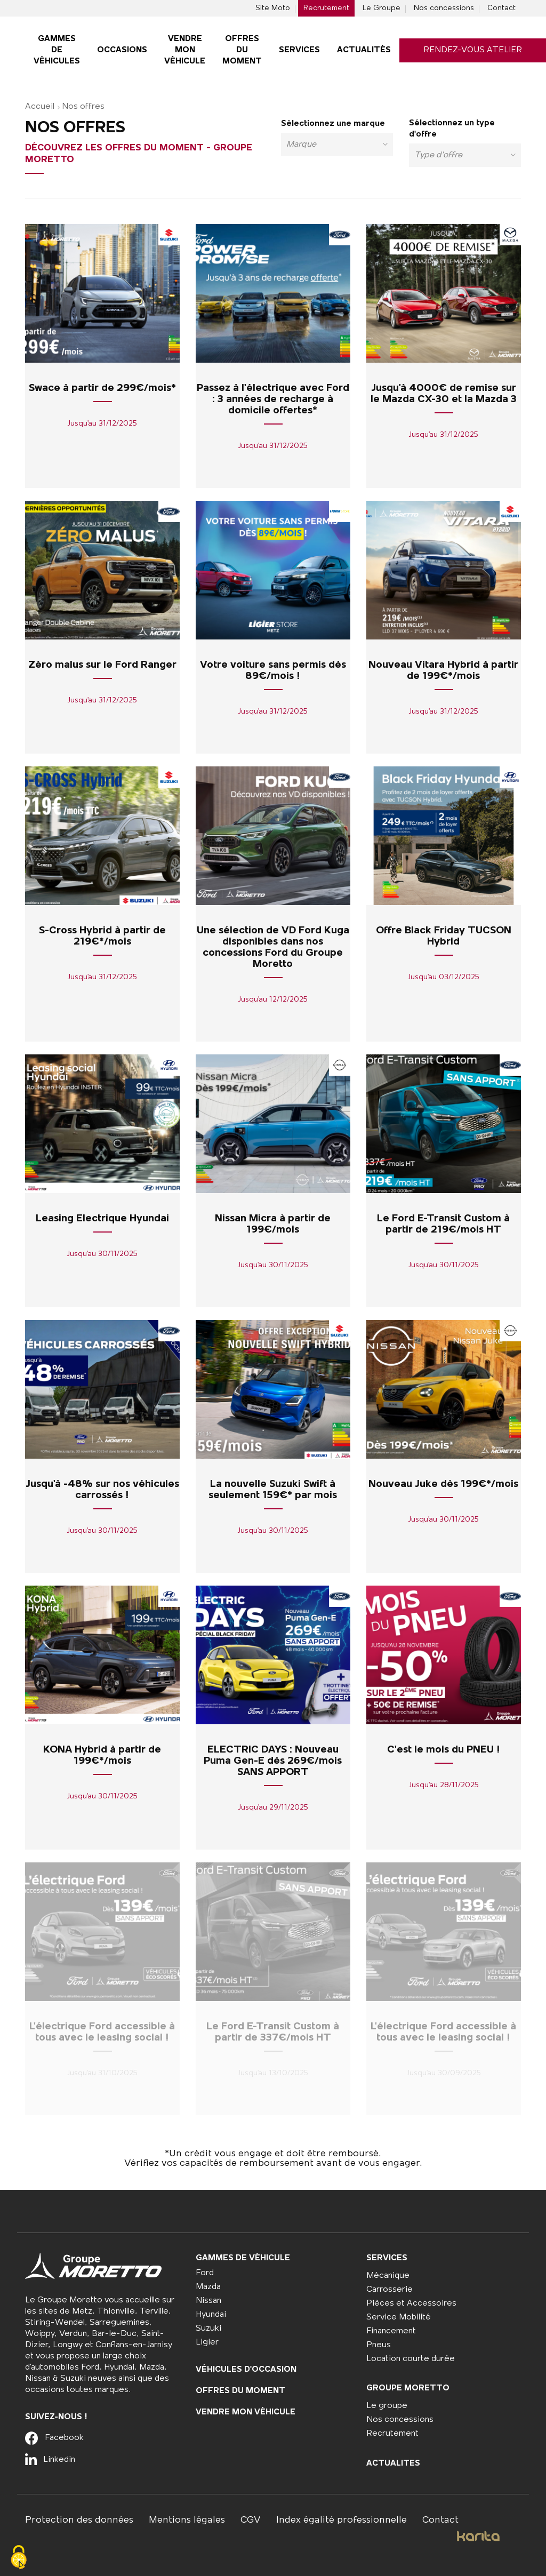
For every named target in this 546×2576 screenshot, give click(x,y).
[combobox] (337, 144)
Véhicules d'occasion (246, 2369)
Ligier (207, 2342)
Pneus (378, 2345)
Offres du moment (242, 50)
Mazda (208, 2287)
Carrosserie (389, 2289)
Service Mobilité (398, 2317)
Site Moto (272, 8)
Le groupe (386, 2406)
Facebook (54, 2438)
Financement (391, 2331)
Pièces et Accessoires (411, 2303)
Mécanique (388, 2275)
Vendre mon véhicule (184, 50)
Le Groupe (381, 8)
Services (299, 50)
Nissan (208, 2301)
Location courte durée (410, 2359)
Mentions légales (187, 2520)
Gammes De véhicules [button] (57, 50)
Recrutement (326, 8)
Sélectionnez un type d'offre (452, 129)
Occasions (122, 50)
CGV (250, 2520)
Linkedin (50, 2459)
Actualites (393, 2463)
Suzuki (208, 2328)
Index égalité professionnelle (341, 2520)
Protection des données (79, 2520)
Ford (205, 2273)
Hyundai (211, 2314)
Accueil (39, 106)
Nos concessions (444, 8)
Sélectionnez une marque (333, 123)
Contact (501, 8)
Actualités (364, 50)
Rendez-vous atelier (472, 50)
